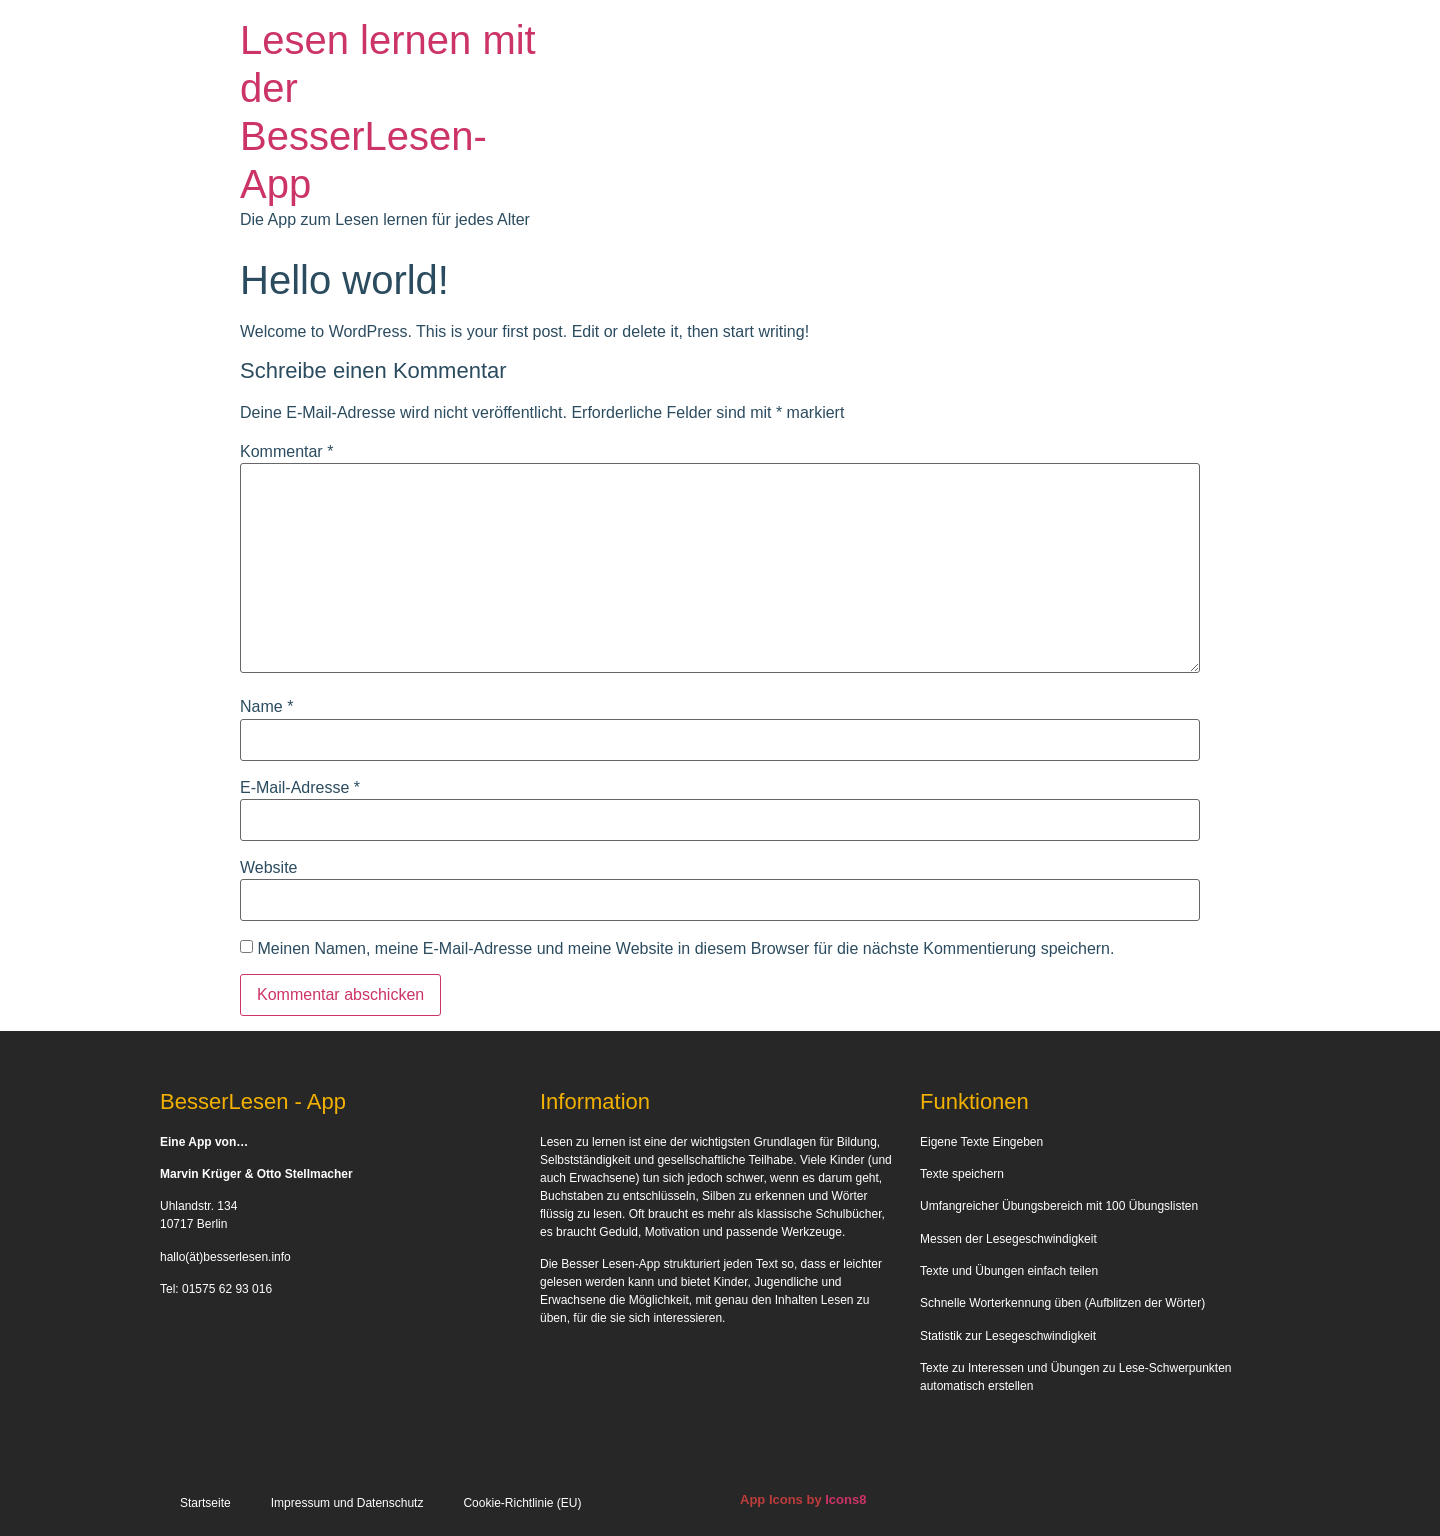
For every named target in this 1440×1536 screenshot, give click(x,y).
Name (266, 707)
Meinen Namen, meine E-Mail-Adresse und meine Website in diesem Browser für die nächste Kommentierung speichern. (685, 949)
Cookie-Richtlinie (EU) (522, 1503)
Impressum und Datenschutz (347, 1503)
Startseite (205, 1503)
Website (269, 868)
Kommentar (286, 452)
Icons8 (845, 1499)
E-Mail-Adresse (300, 788)
